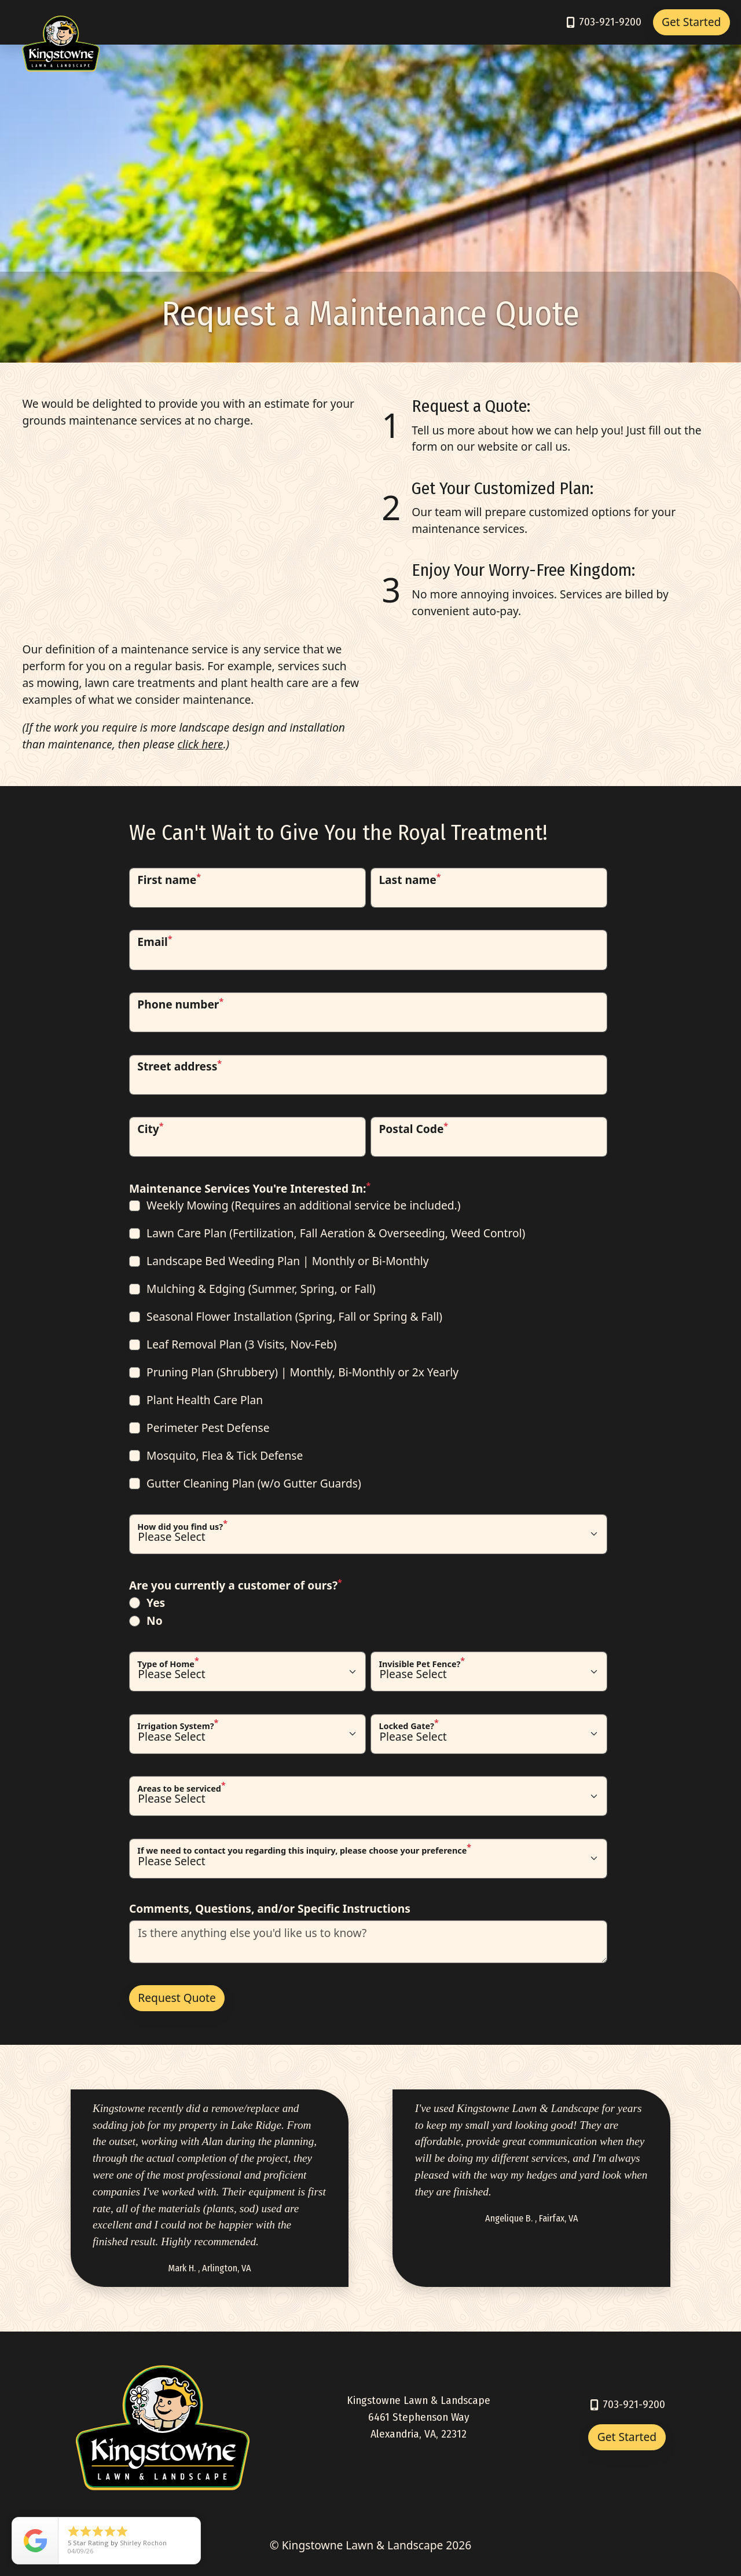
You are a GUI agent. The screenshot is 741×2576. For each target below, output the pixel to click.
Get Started (691, 22)
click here (200, 744)
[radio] (368, 1603)
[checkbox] (368, 1344)
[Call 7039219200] (603, 22)
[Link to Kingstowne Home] (61, 22)
